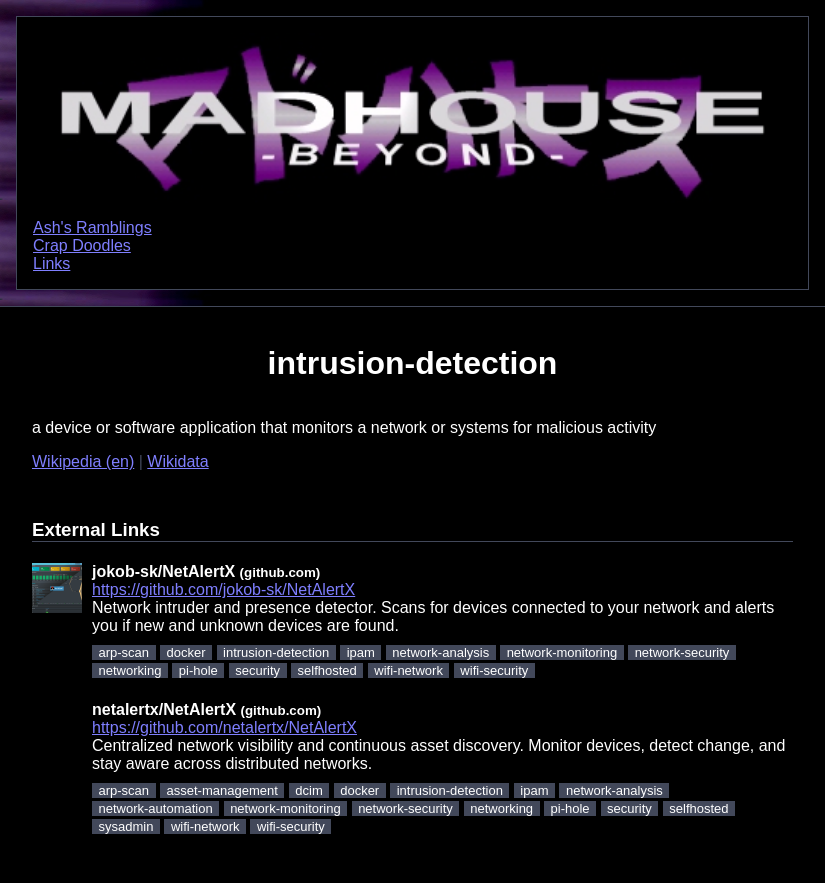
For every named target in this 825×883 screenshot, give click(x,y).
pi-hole (198, 670)
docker (186, 652)
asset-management (222, 790)
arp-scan (124, 652)
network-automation (156, 808)
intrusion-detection (276, 652)
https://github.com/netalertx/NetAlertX (224, 727)
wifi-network (408, 670)
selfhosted (327, 670)
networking (130, 670)
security (257, 670)
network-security (682, 652)
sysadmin (126, 826)
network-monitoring (562, 652)
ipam (361, 652)
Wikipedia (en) (83, 461)
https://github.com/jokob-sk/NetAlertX (223, 589)
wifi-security (494, 670)
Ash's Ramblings (92, 227)
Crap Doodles (82, 245)
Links (51, 263)
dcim (308, 790)
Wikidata (177, 461)
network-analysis (440, 652)
